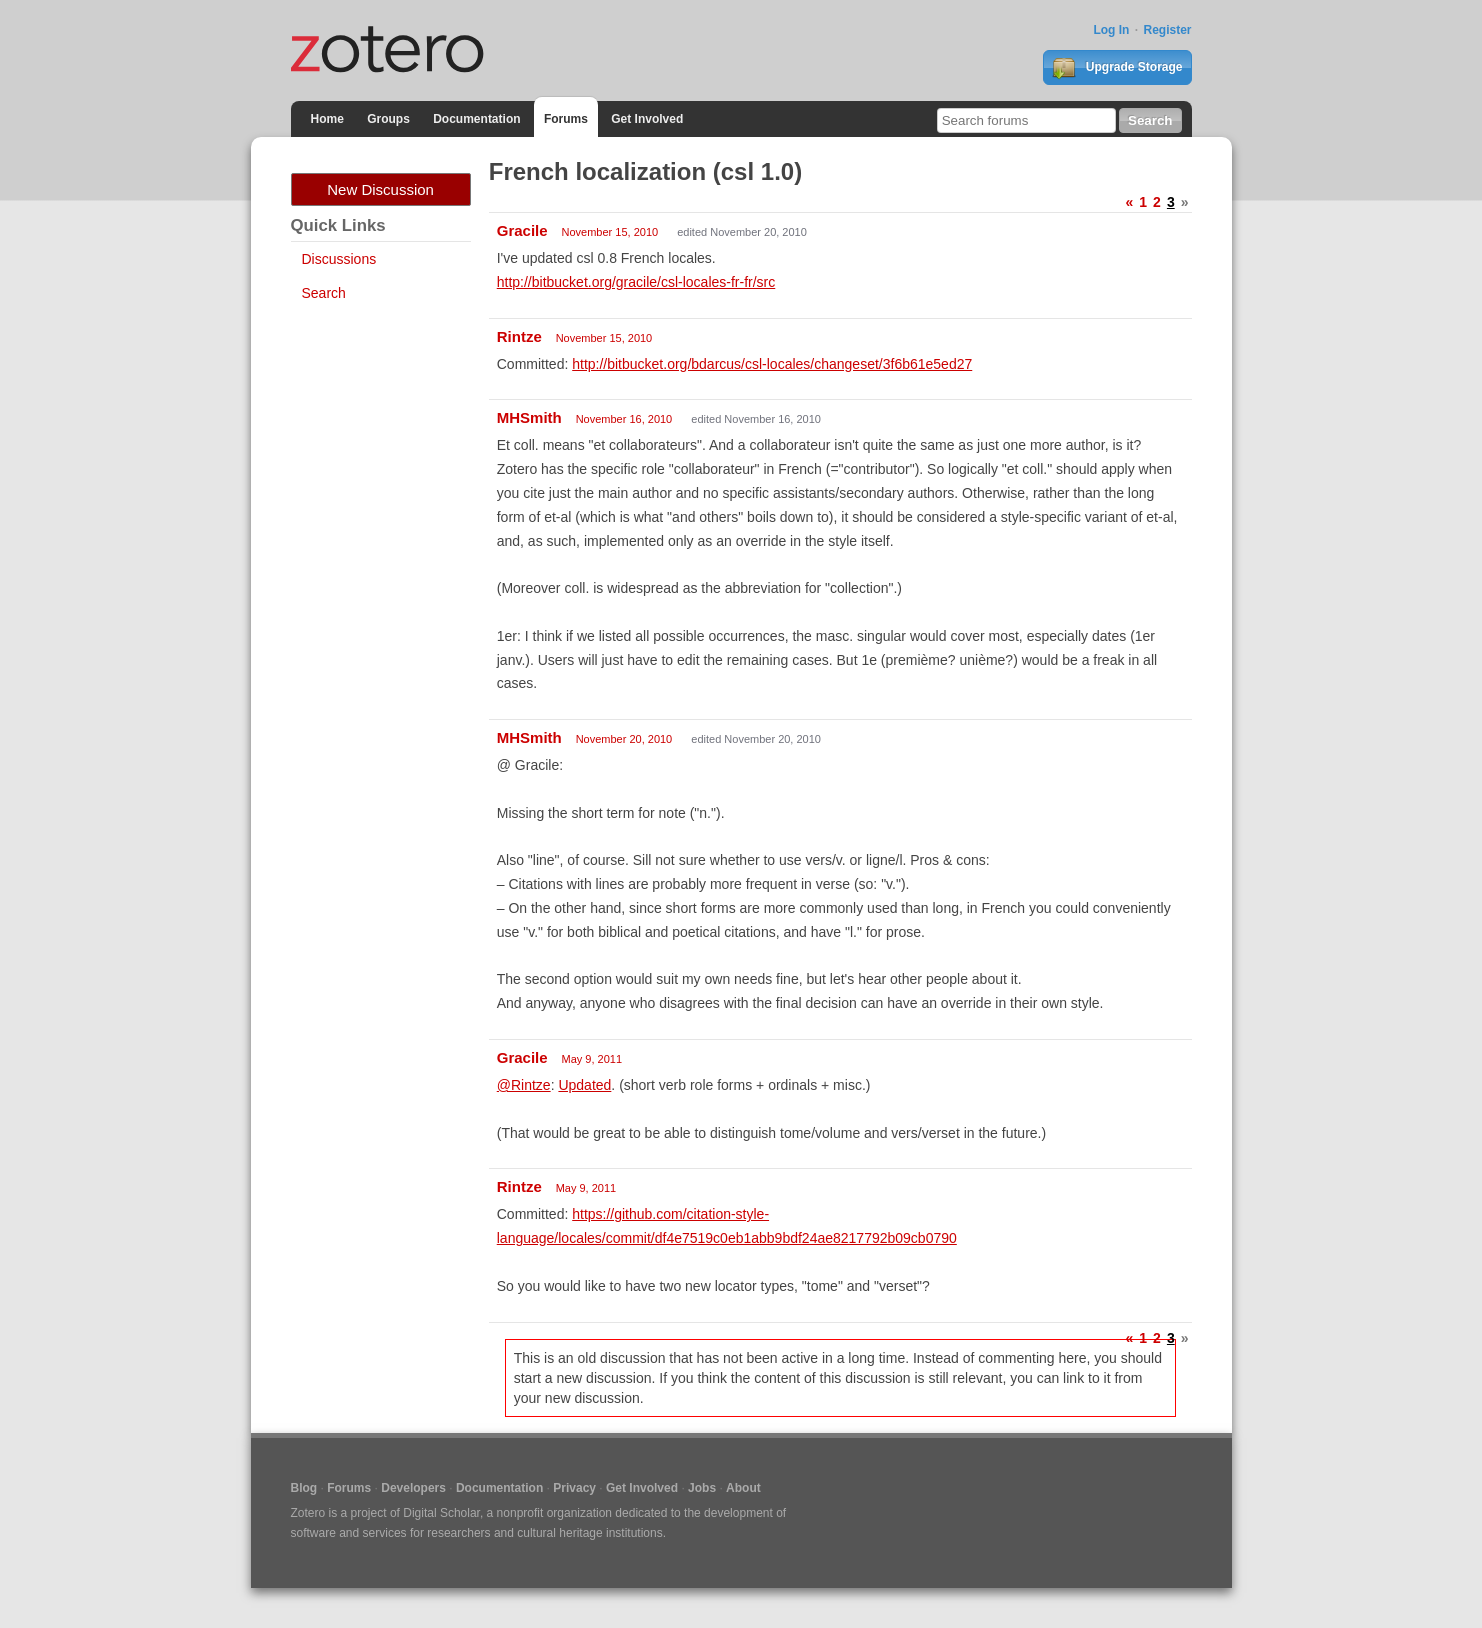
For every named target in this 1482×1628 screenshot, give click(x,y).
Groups (388, 119)
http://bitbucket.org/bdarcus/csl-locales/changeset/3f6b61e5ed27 (772, 364)
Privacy (574, 1488)
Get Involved (647, 119)
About (743, 1488)
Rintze (519, 336)
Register (1167, 30)
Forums (566, 119)
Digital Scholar (441, 1513)
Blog (304, 1488)
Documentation (476, 119)
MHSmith (529, 417)
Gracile (522, 230)
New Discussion (380, 189)
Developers (413, 1488)
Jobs (702, 1488)
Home (327, 119)
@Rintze (524, 1085)
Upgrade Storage (1117, 68)
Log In (1111, 30)
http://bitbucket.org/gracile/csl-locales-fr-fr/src (636, 282)
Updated (584, 1085)
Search (324, 293)
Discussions (339, 259)
